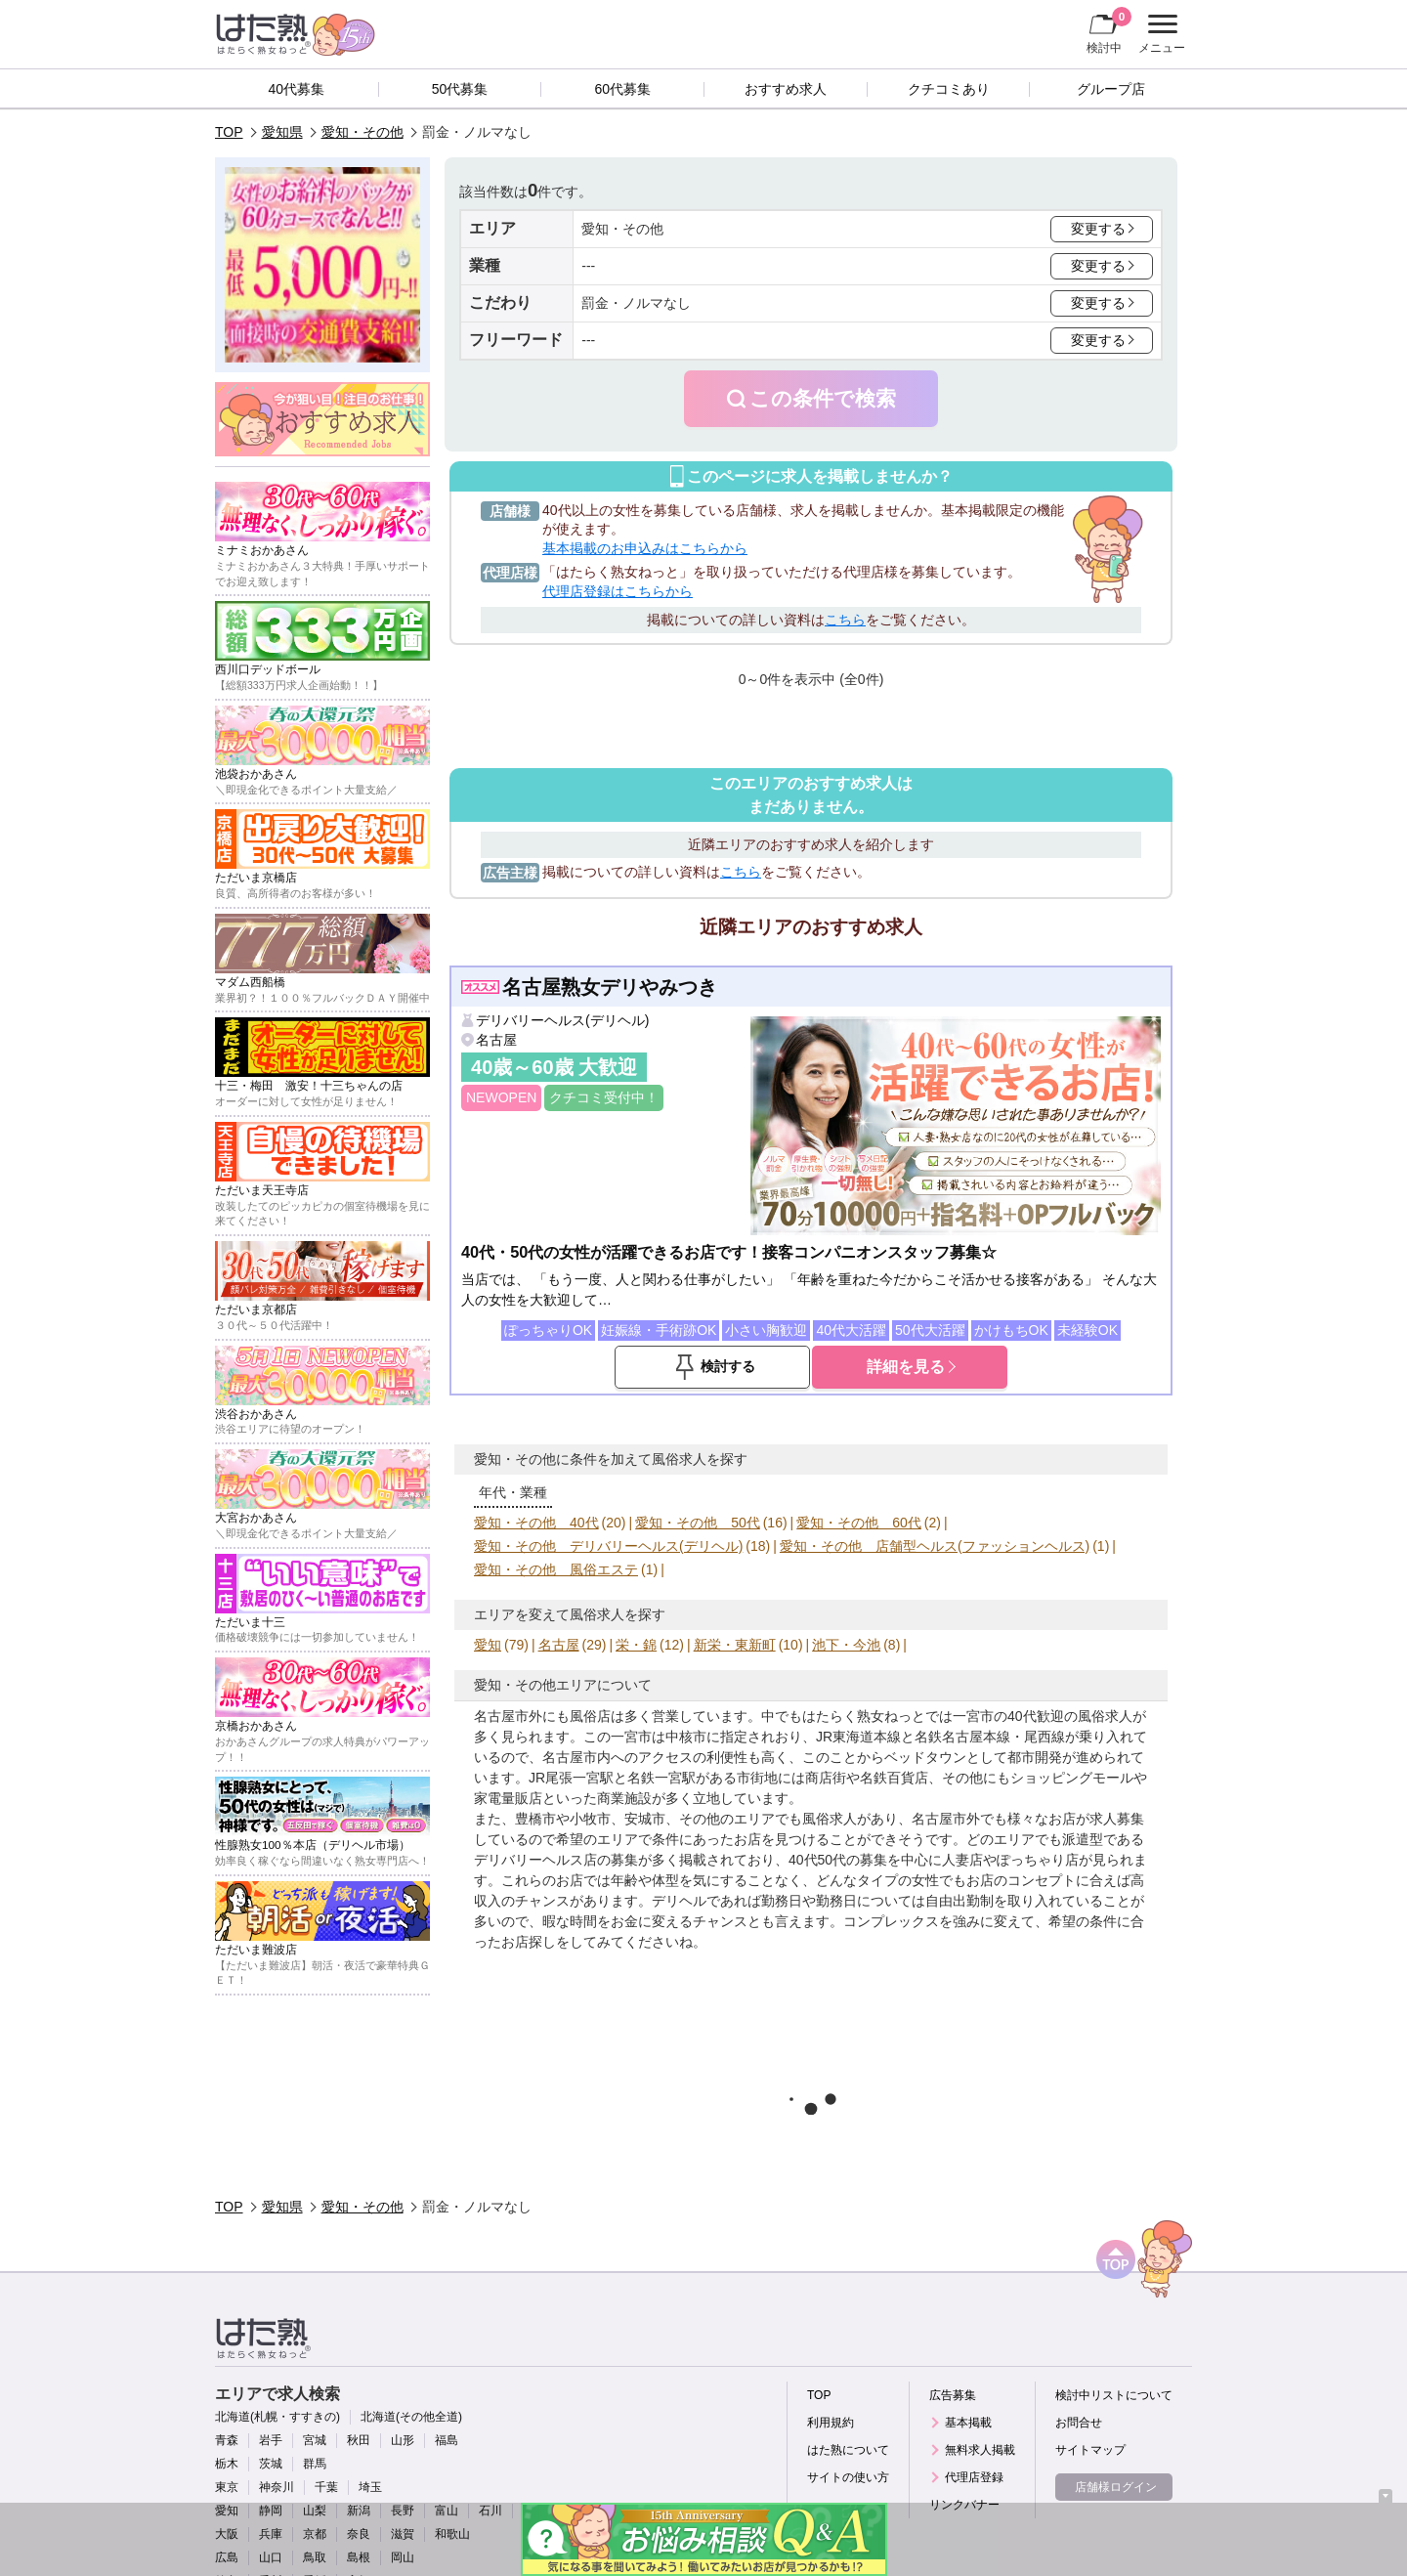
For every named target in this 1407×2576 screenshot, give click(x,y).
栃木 (226, 2463)
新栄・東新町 (735, 1645)
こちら (845, 619)
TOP (229, 132)
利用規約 (830, 2422)
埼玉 (370, 2487)
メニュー (1159, 34)
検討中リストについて (1113, 2395)
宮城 (314, 2440)
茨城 (270, 2463)
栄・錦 (636, 1645)
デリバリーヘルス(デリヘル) (562, 1020)
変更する (1098, 228)
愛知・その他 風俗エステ (556, 1569)
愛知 (487, 1645)
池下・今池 (846, 1645)
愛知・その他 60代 (858, 1522)
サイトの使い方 (848, 2477)
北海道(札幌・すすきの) (277, 2417)
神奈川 (276, 2487)
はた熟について (848, 2450)
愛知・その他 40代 (536, 1522)
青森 (226, 2440)
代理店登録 (974, 2477)
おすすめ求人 (786, 89)
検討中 (1109, 30)
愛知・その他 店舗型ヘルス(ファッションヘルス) (934, 1546)
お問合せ (1078, 2422)
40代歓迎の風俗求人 (1069, 1716)
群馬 (314, 2463)
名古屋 (496, 1040)
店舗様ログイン (1116, 2487)
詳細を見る (906, 1366)
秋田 (358, 2440)
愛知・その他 (362, 132)
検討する (728, 1366)
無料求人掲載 (980, 2450)
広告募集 (952, 2395)
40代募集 (297, 89)
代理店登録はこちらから (617, 591)
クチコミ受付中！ (604, 1097)
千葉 (326, 2487)
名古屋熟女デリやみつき (609, 987)
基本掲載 (968, 2422)
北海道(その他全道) (411, 2417)
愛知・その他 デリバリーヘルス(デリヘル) (608, 1546)
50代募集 (460, 89)
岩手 (270, 2440)
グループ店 (1111, 89)
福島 (446, 2440)
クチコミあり (949, 89)
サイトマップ (1090, 2450)
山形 (402, 2440)
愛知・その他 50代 (697, 1522)
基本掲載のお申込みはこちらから (644, 548)
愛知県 (282, 132)
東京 (226, 2487)
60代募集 (622, 89)
